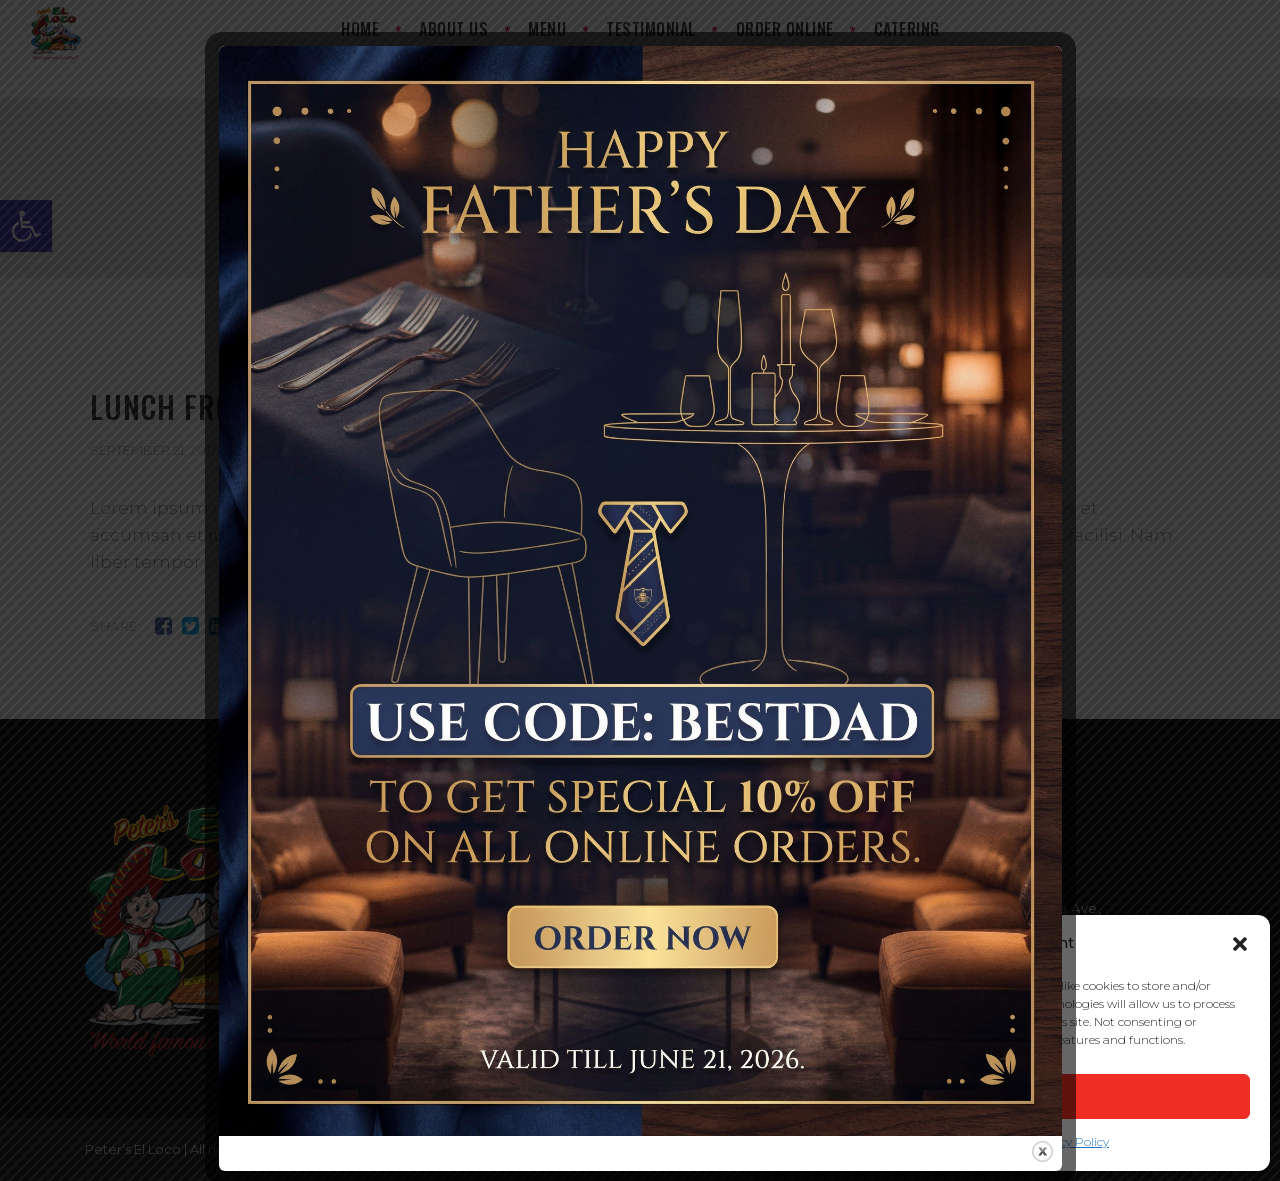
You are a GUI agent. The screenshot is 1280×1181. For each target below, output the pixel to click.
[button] (1240, 944)
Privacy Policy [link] (1069, 1141)
